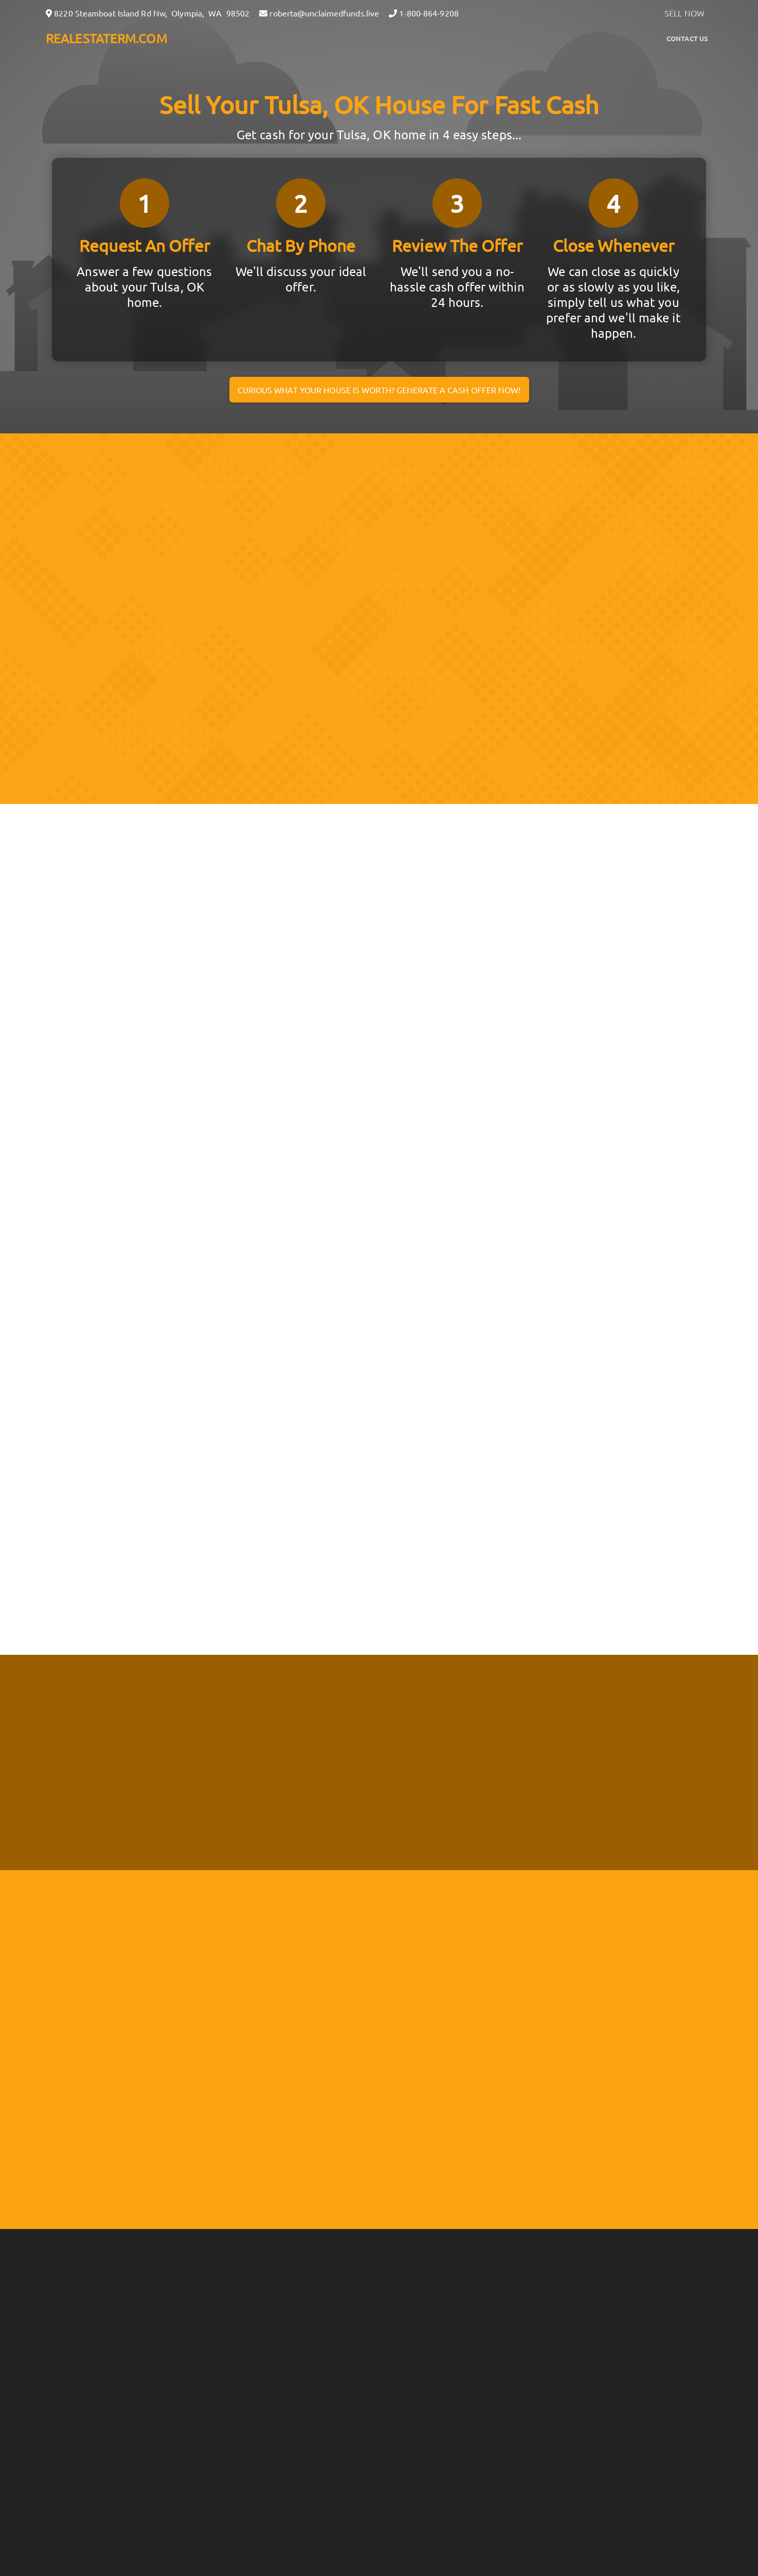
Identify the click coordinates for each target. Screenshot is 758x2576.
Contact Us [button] (687, 38)
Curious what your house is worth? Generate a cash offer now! (379, 390)
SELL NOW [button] (684, 13)
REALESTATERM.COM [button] (106, 38)
